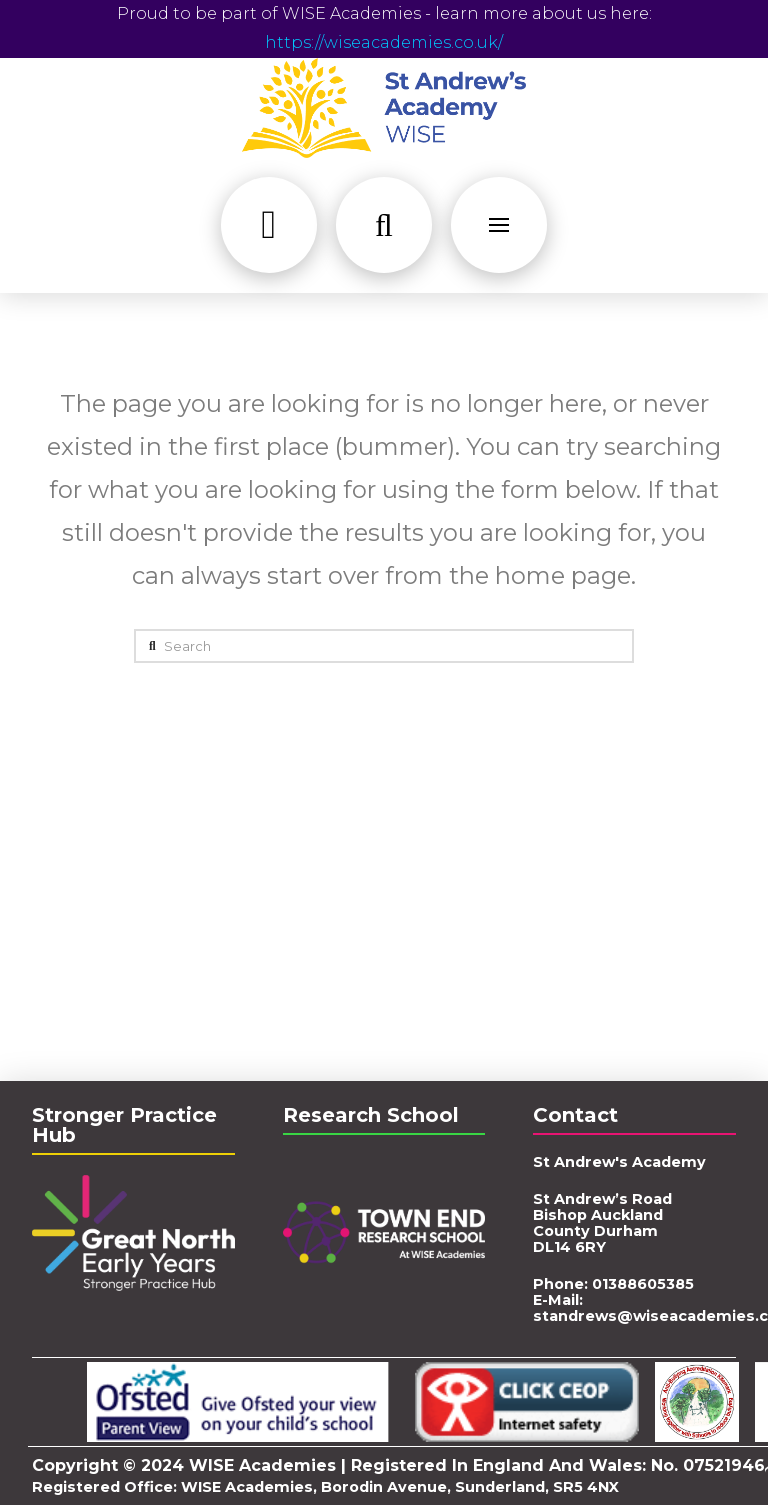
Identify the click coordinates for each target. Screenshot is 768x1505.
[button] (269, 225)
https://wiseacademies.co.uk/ (384, 42)
